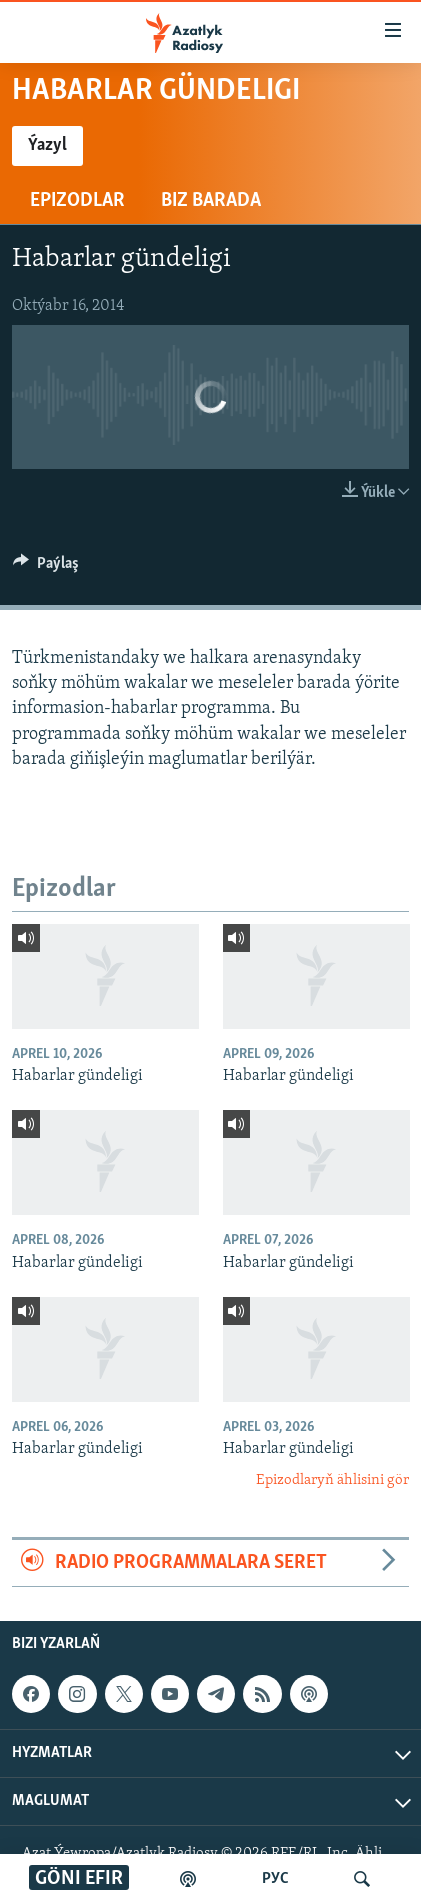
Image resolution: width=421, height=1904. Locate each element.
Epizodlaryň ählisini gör (332, 1480)
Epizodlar (77, 201)
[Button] (46, 568)
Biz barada (211, 201)
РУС (275, 1879)
